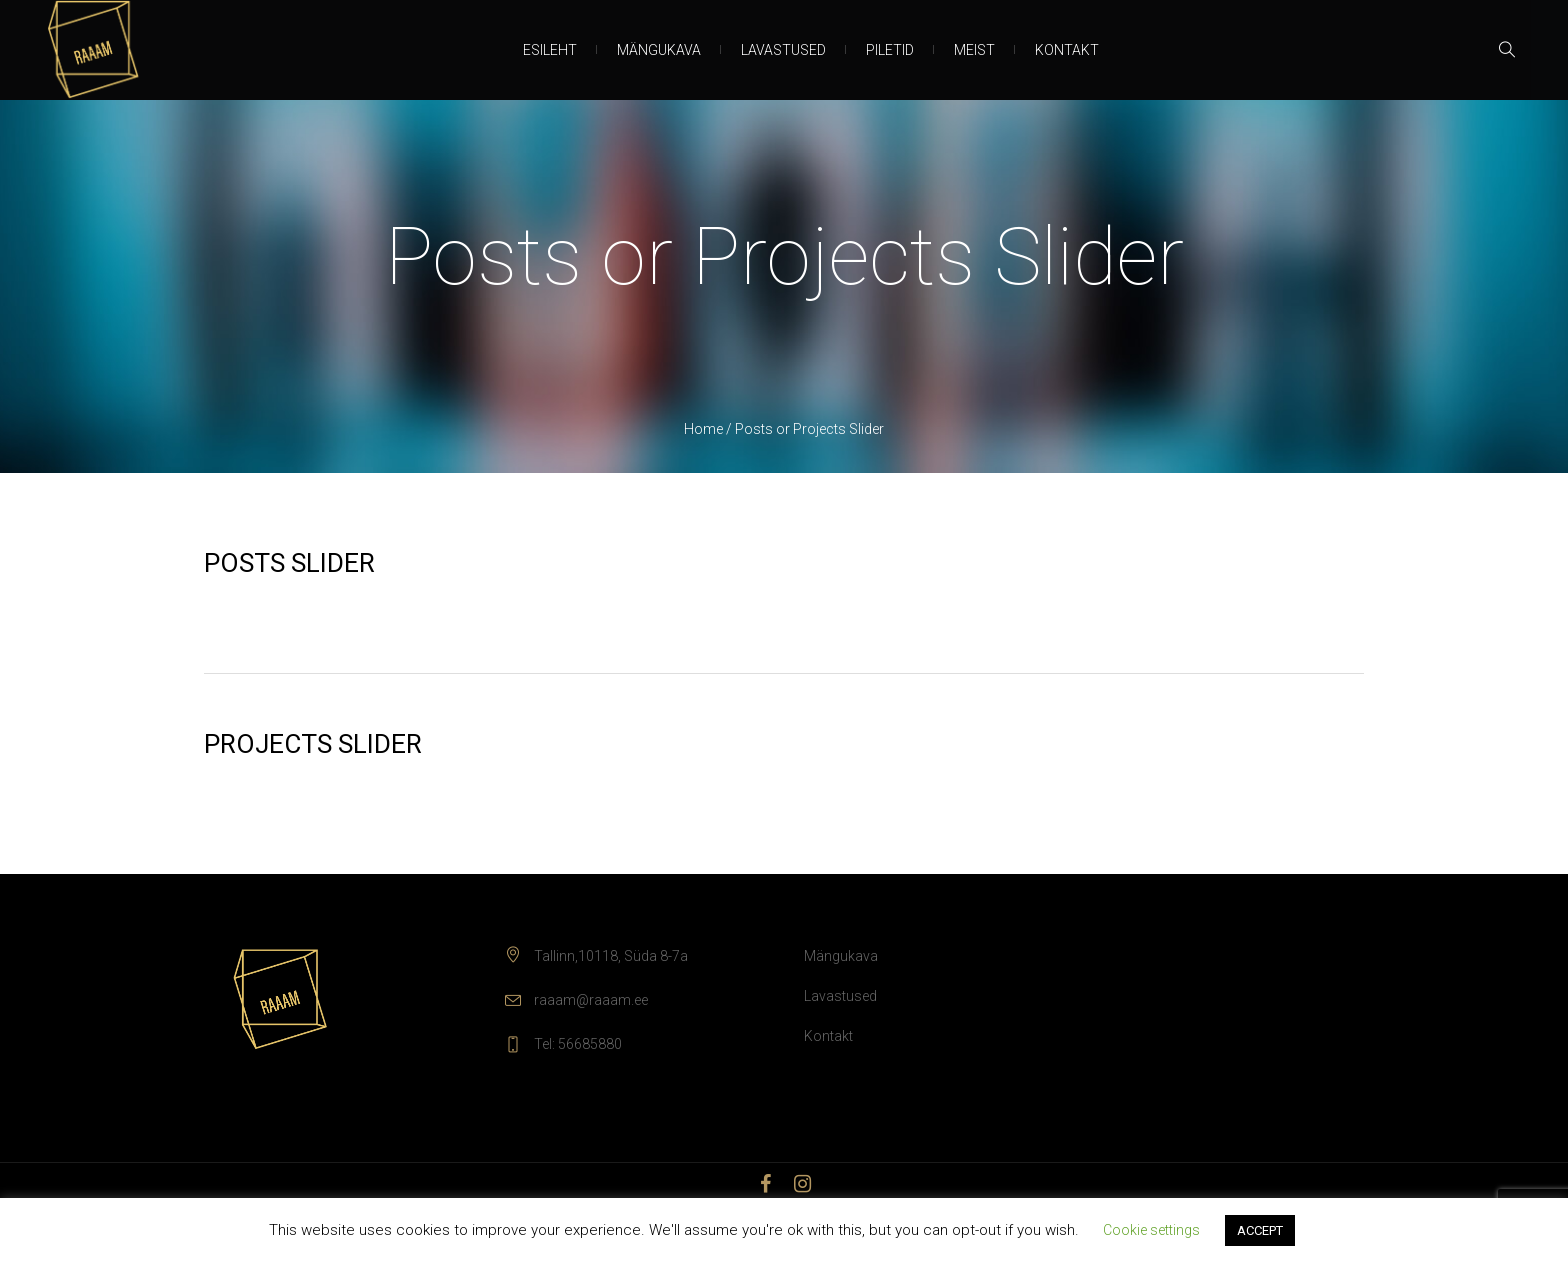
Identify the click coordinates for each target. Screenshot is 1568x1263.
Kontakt (828, 1036)
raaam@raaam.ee (591, 1000)
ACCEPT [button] (1260, 1230)
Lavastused (840, 996)
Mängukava (841, 956)
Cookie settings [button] (1151, 1230)
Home (703, 429)
